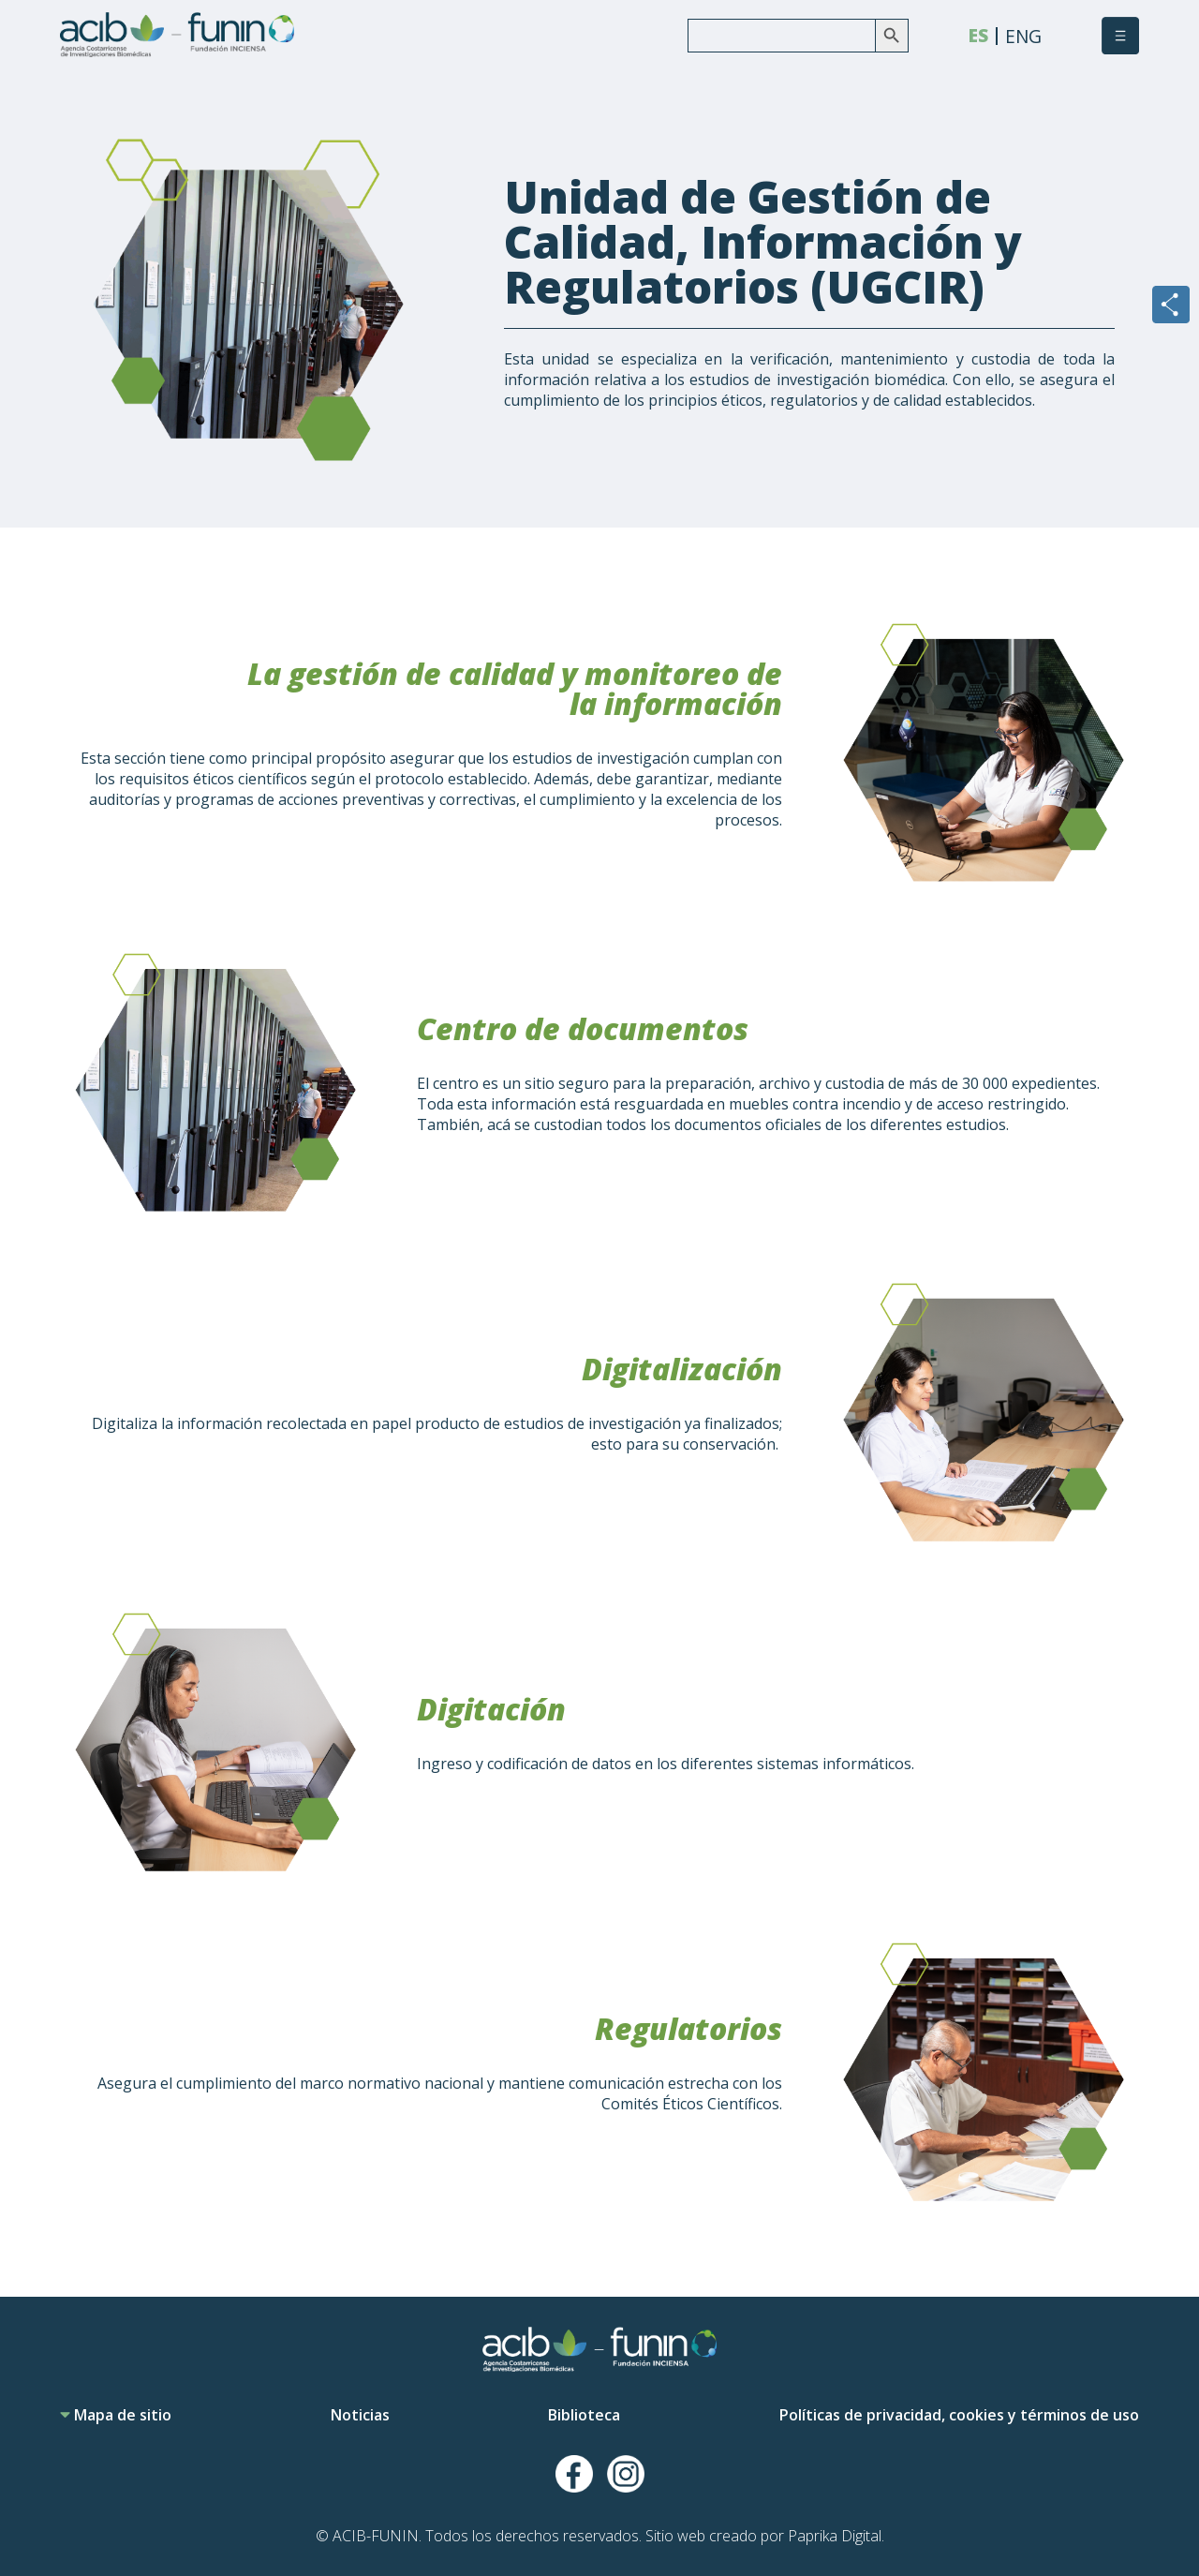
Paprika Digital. (836, 2535)
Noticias (360, 2415)
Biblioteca (584, 2415)
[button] (1120, 35)
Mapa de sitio (115, 2415)
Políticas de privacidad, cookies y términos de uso (959, 2415)
